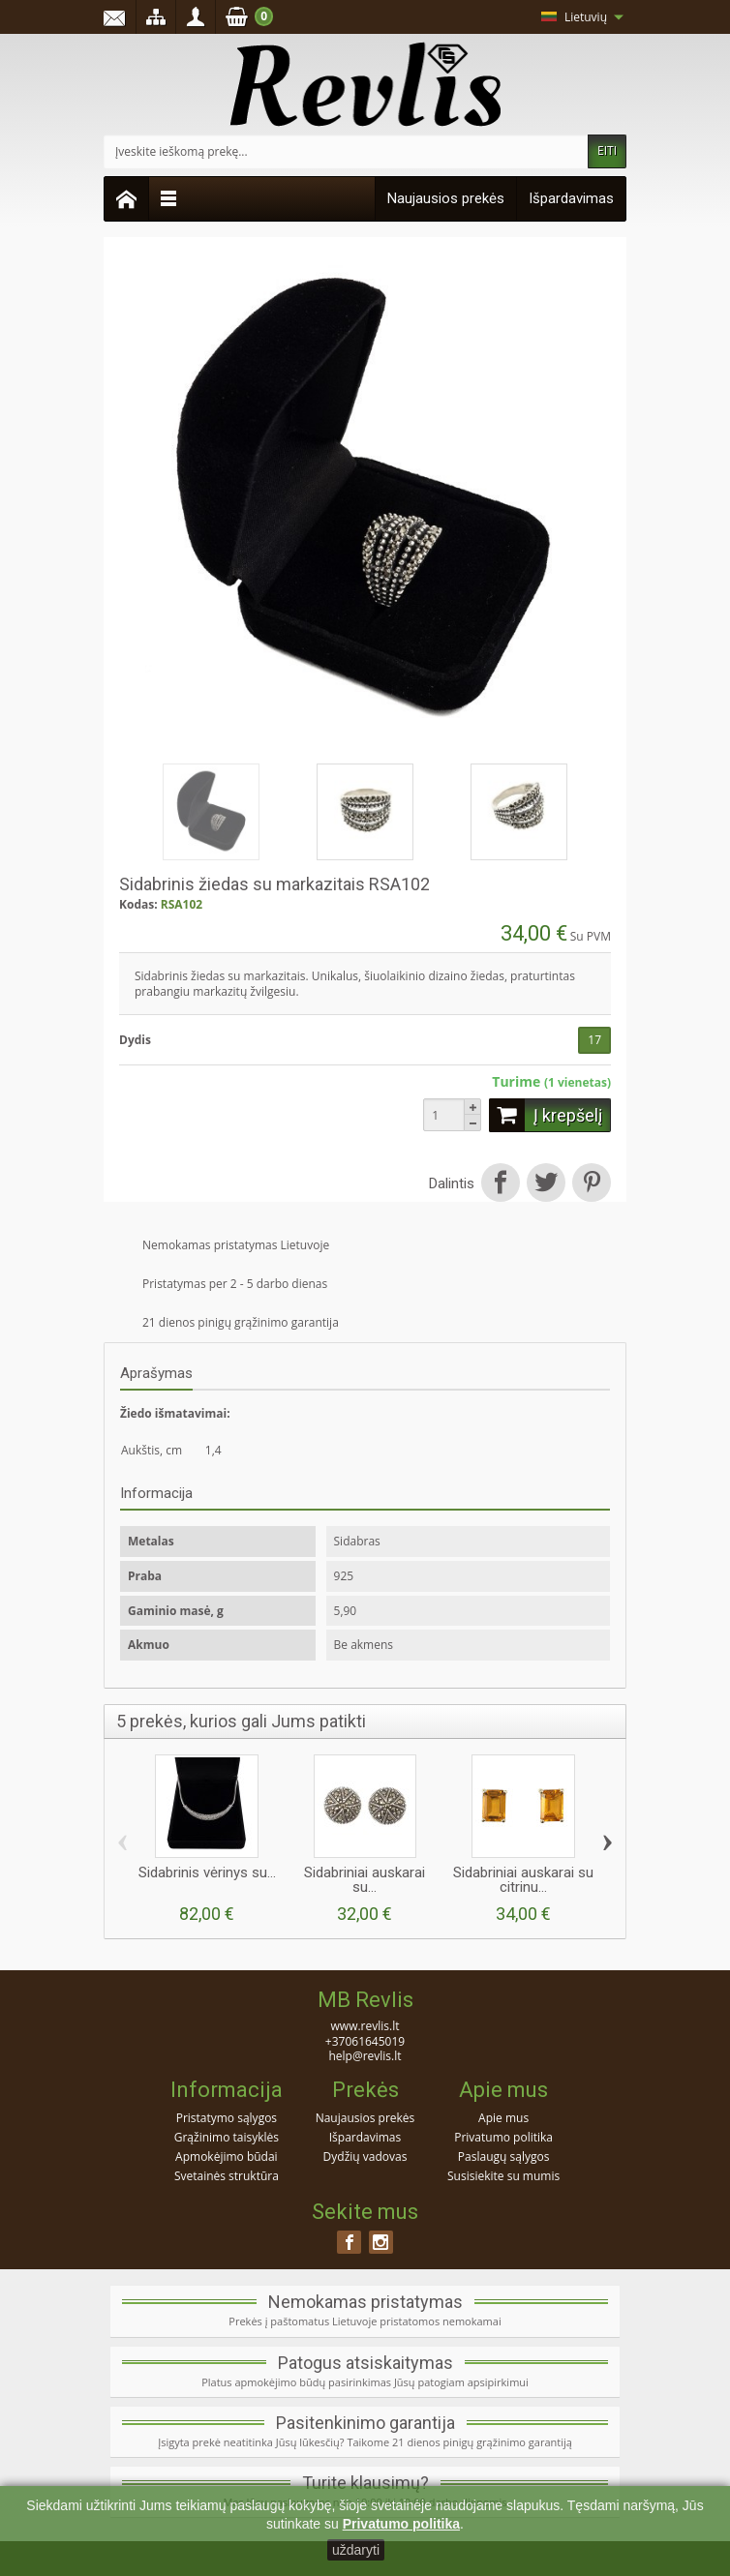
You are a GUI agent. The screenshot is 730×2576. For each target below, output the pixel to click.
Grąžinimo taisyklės (226, 2137)
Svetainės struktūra (226, 2176)
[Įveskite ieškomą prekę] (346, 151)
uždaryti (356, 2550)
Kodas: (138, 905)
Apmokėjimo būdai (226, 2156)
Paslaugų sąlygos (504, 2156)
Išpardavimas (571, 198)
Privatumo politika (503, 2137)
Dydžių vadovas (365, 2156)
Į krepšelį (545, 1114)
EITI (607, 150)
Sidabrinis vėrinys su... (207, 1872)
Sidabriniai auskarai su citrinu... (523, 1880)
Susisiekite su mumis (503, 2176)
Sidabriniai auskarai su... (364, 1880)
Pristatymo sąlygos (226, 2118)
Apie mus (503, 2118)
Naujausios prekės (445, 198)
